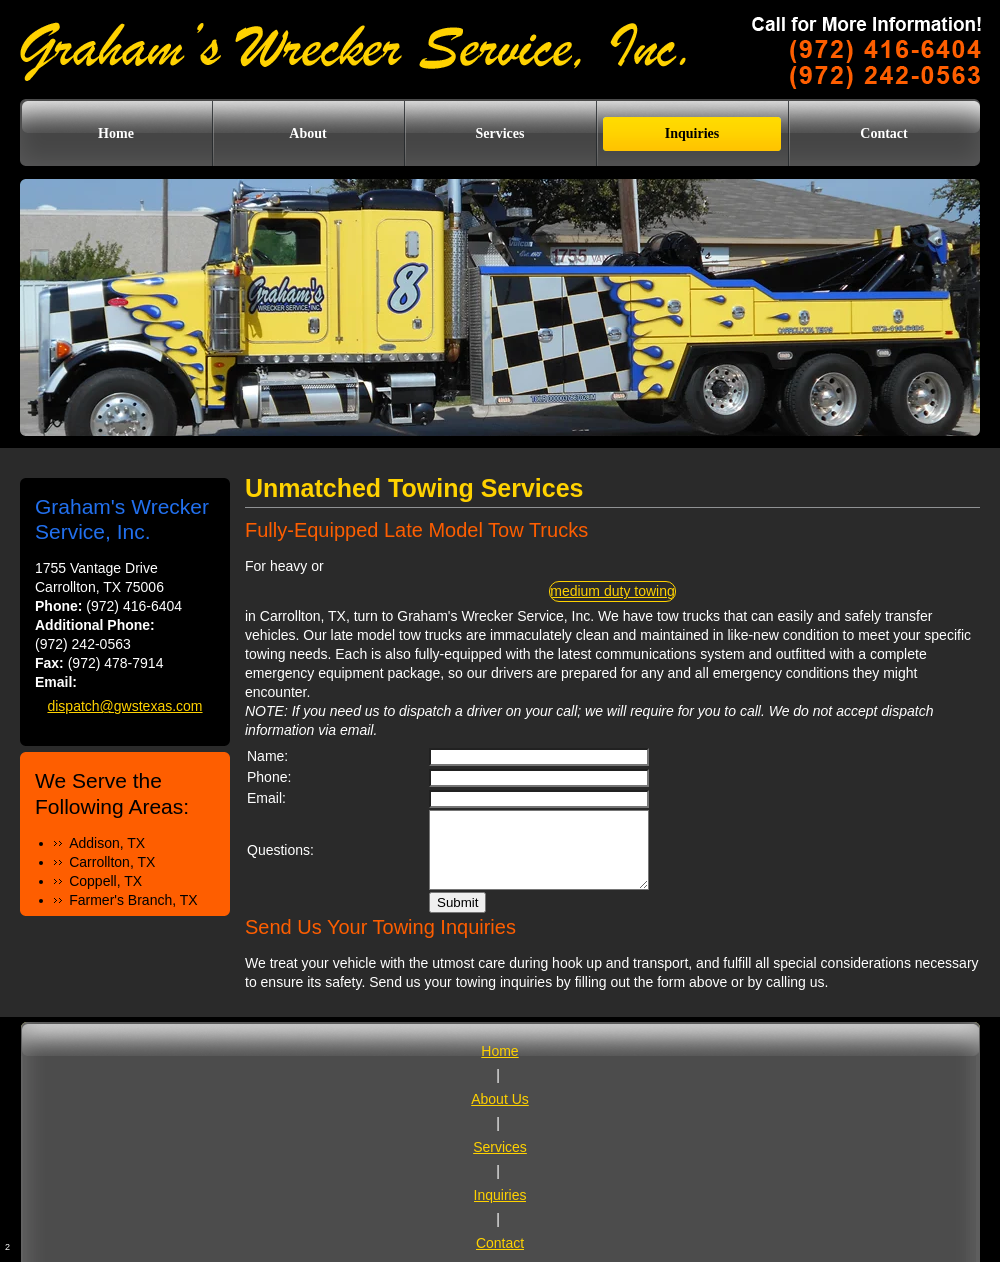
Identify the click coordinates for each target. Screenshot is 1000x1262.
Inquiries (500, 1195)
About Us (500, 1099)
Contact (500, 1243)
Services (500, 1147)
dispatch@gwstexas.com (124, 706)
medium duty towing (612, 591)
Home (499, 1051)
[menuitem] (116, 134)
